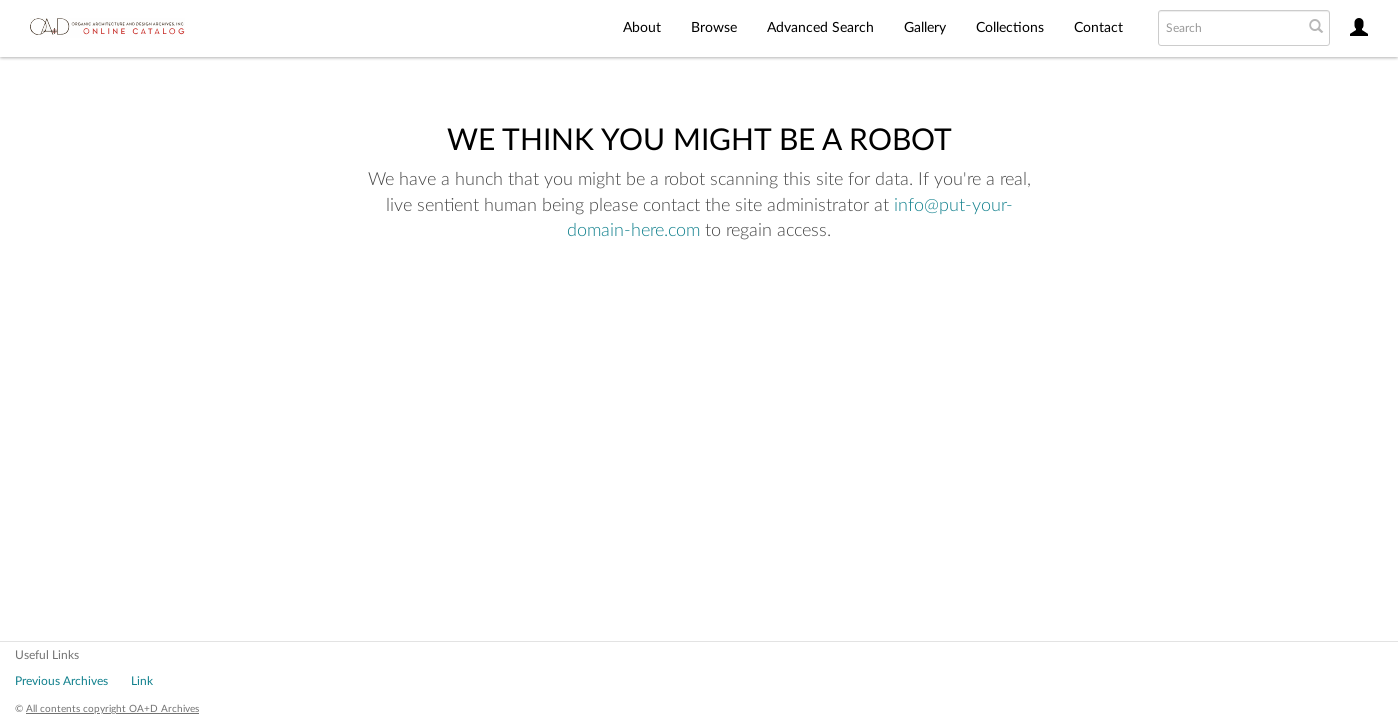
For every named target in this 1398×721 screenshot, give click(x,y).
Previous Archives (61, 681)
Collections (1010, 28)
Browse (714, 28)
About (642, 28)
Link (142, 681)
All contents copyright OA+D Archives (112, 709)
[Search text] (1229, 28)
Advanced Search (820, 28)
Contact (1098, 28)
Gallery (925, 28)
